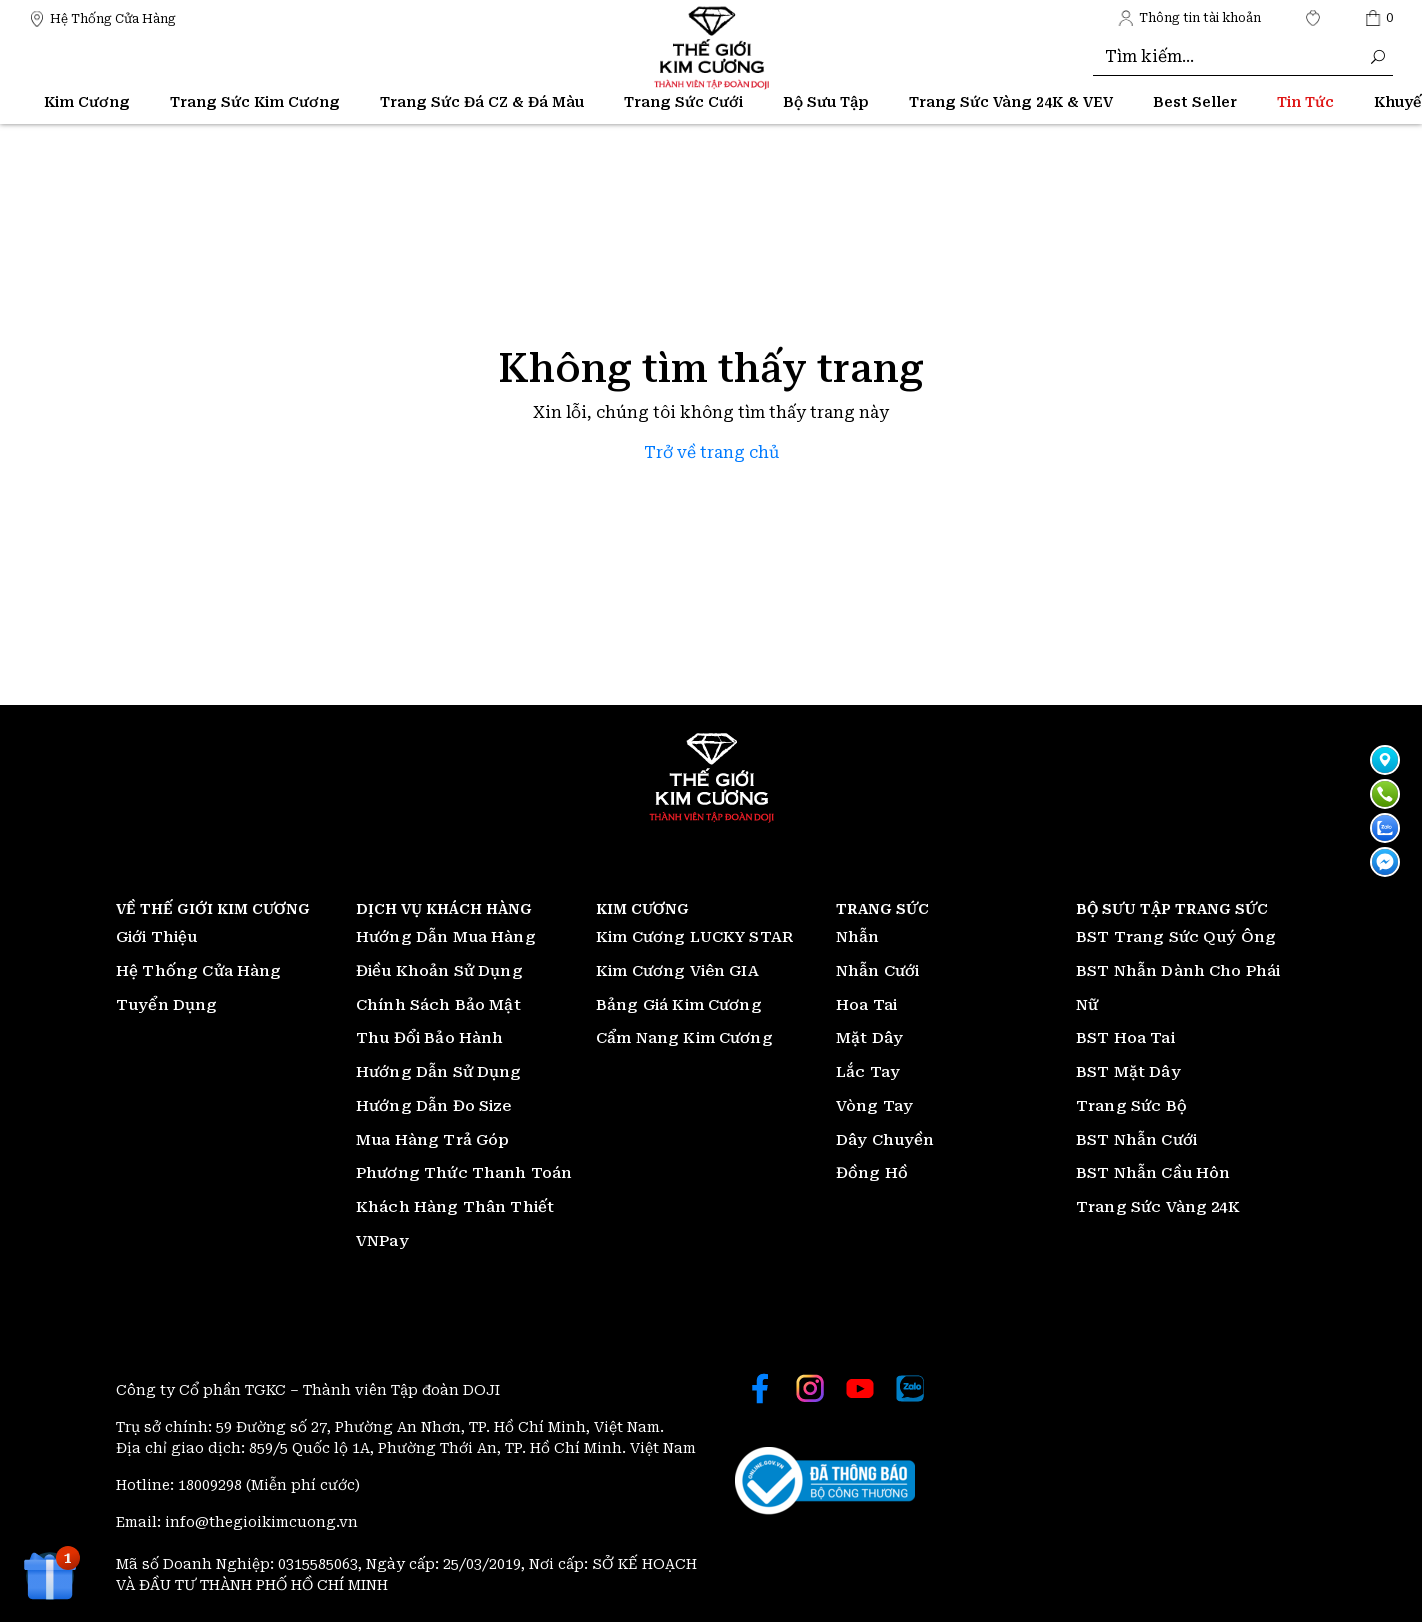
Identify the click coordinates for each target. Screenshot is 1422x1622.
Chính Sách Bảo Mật (438, 1005)
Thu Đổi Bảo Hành (429, 1038)
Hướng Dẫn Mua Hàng (446, 937)
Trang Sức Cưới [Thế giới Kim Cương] (683, 102)
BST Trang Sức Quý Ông (1176, 937)
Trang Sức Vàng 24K (1158, 1207)
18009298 (212, 1485)
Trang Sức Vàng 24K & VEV (1011, 102)
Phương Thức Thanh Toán (464, 1173)
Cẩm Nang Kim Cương (684, 1038)
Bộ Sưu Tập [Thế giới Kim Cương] (826, 102)
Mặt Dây (869, 1038)
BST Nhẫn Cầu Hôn (1153, 1173)
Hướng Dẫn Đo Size (434, 1106)
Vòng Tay (874, 1106)
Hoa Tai (866, 1005)
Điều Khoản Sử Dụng (439, 971)
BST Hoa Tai (1125, 1038)
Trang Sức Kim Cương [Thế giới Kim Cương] (255, 102)
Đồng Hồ (872, 1173)
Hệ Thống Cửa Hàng (199, 971)
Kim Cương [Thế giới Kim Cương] (87, 102)
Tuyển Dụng (167, 1005)
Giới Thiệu (157, 937)
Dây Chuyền (885, 1140)
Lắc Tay (868, 1072)
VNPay (382, 1241)
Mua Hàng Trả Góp (432, 1140)
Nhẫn (858, 937)
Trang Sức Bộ (1131, 1106)
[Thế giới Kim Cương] (102, 17)
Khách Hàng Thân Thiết (455, 1207)
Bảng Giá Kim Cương (679, 1005)
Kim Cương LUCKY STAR (694, 937)
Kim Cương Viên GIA (677, 971)
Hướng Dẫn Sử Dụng (439, 1072)
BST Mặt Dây (1128, 1072)
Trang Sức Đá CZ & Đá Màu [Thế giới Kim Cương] (482, 102)
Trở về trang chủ (711, 452)
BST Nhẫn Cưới (1136, 1140)
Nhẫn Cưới (877, 971)
